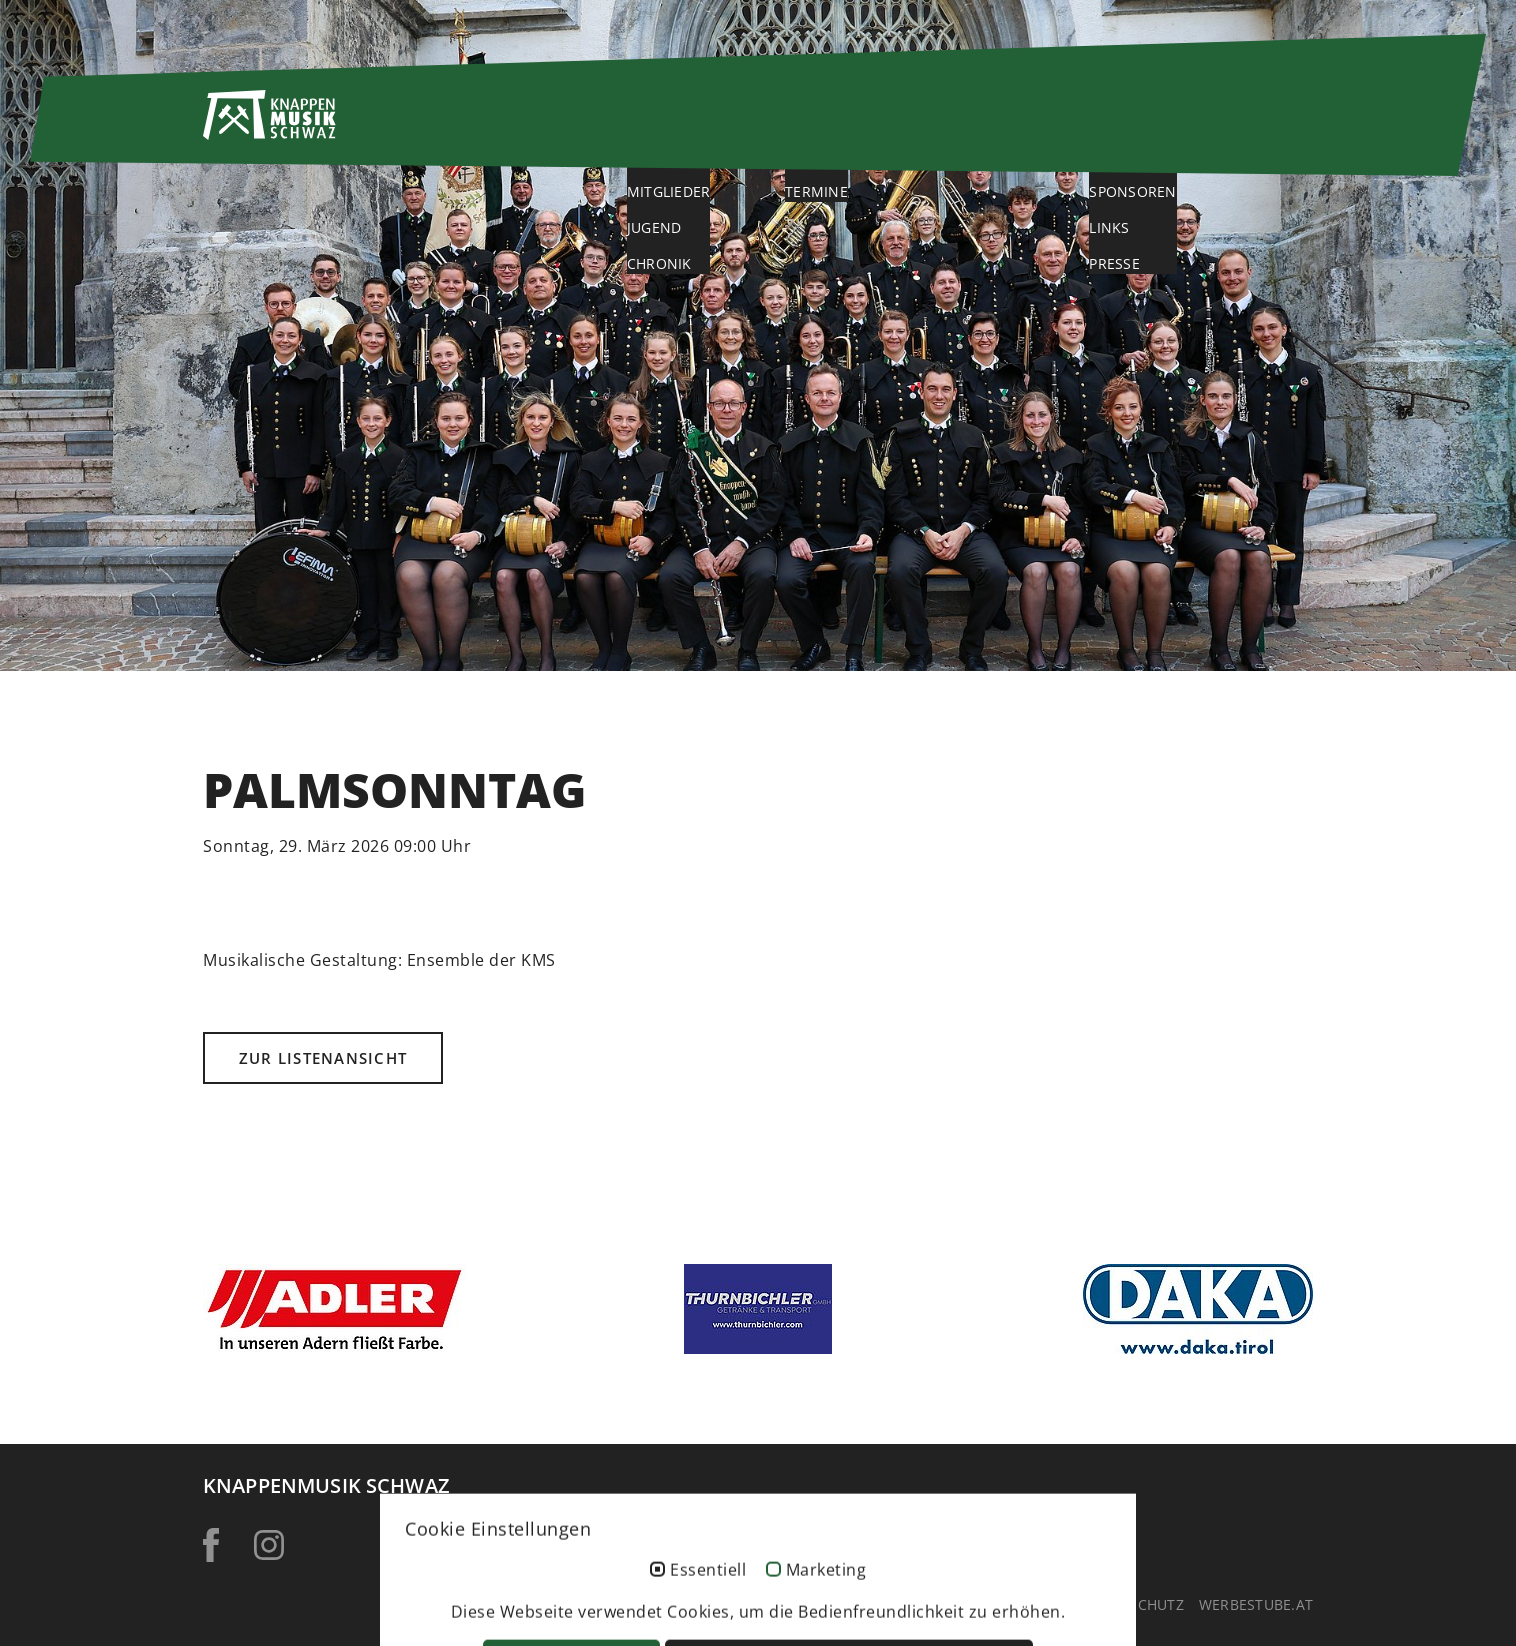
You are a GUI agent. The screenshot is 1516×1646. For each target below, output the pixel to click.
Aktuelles (867, 126)
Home (566, 126)
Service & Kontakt (1216, 126)
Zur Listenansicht (323, 1058)
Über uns (706, 126)
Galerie (1019, 126)
